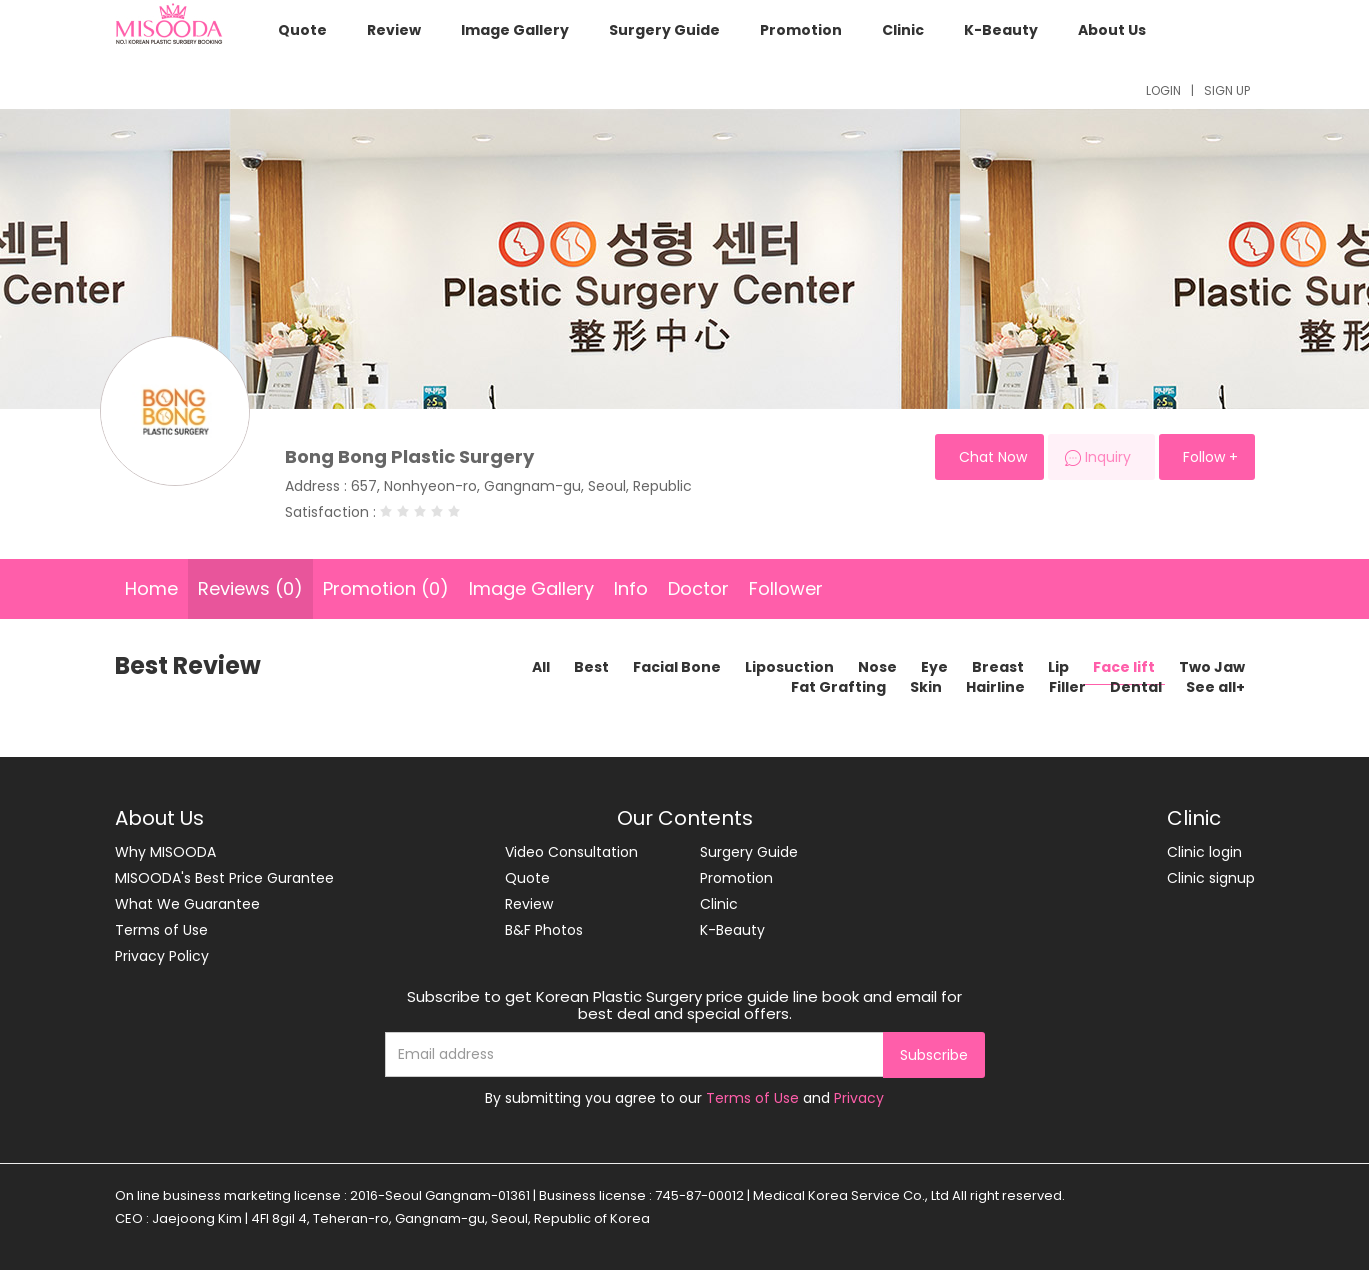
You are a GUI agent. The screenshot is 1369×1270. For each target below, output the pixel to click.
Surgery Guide (664, 30)
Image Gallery (515, 30)
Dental (1136, 687)
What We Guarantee (187, 904)
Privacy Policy (162, 956)
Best (591, 667)
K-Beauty (1001, 30)
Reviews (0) (250, 588)
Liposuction (789, 667)
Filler (1067, 687)
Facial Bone (677, 667)
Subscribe (934, 1055)
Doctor (698, 588)
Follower (786, 588)
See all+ (1215, 687)
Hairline (995, 687)
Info (631, 588)
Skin (926, 687)
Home (151, 588)
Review (394, 30)
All (541, 667)
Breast (998, 667)
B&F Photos (544, 930)
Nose (877, 667)
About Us (1112, 30)
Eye (934, 667)
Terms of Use (161, 930)
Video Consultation (571, 852)
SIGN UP (1227, 90)
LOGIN (1163, 90)
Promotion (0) (386, 588)
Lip (1058, 667)
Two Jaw (1212, 667)
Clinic (903, 30)
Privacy (859, 1098)
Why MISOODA (165, 852)
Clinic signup (1211, 878)
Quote (302, 30)
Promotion (801, 30)
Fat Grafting (838, 687)
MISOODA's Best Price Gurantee (224, 878)
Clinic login (1204, 852)
